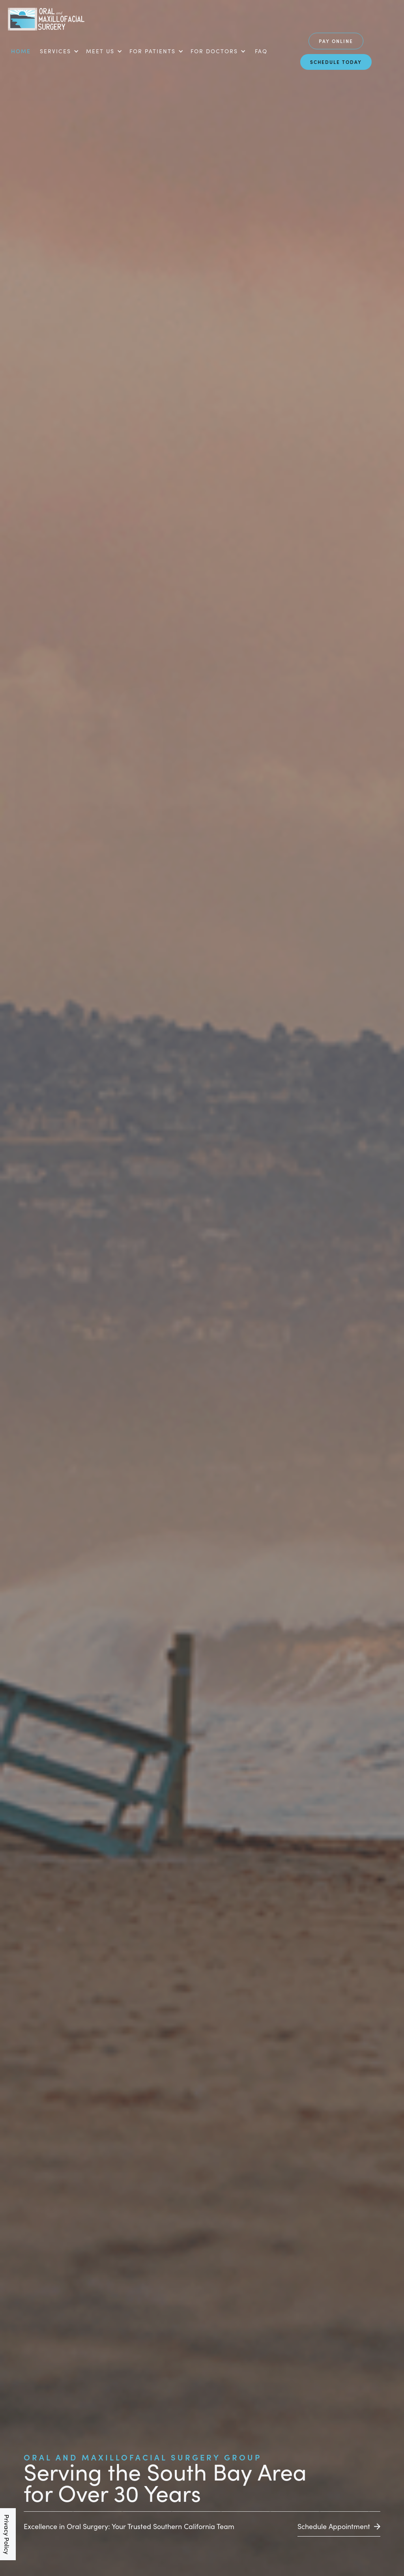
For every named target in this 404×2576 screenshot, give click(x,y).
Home (21, 51)
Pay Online (336, 40)
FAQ (261, 51)
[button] (59, 51)
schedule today (336, 61)
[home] (46, 20)
